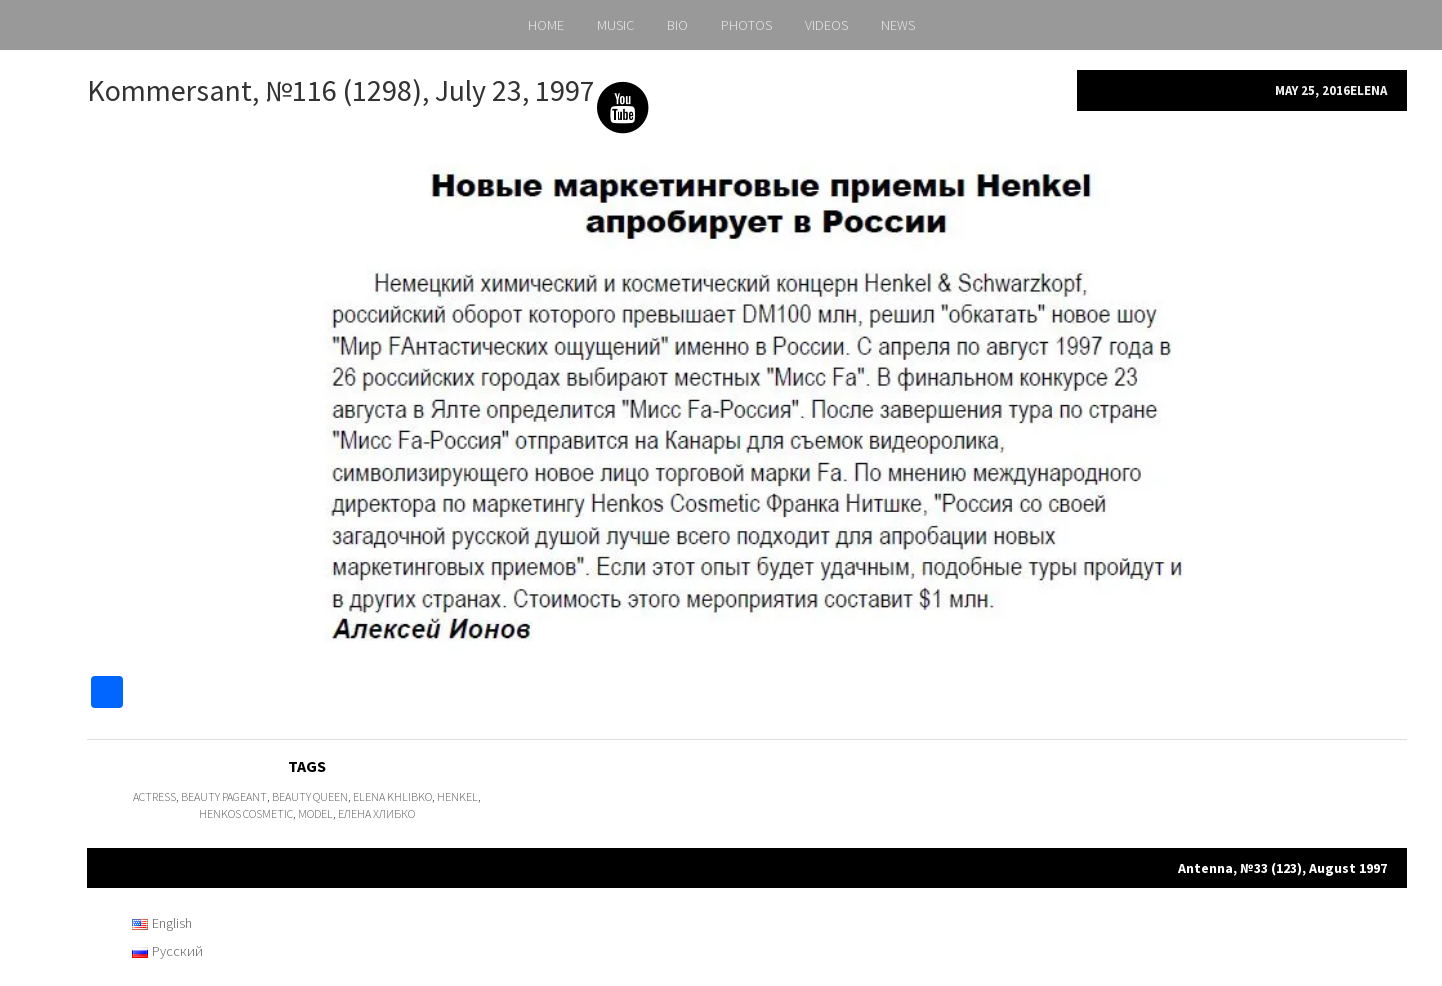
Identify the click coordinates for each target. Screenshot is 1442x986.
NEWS (898, 25)
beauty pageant (224, 796)
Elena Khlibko (392, 796)
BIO (677, 25)
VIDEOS (826, 25)
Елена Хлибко (376, 813)
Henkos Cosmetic (246, 813)
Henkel (457, 796)
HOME (546, 25)
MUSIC (615, 25)
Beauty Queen (310, 796)
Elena (1368, 90)
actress (154, 796)
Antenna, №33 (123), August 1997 (1282, 868)
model (315, 813)
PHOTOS (746, 25)
